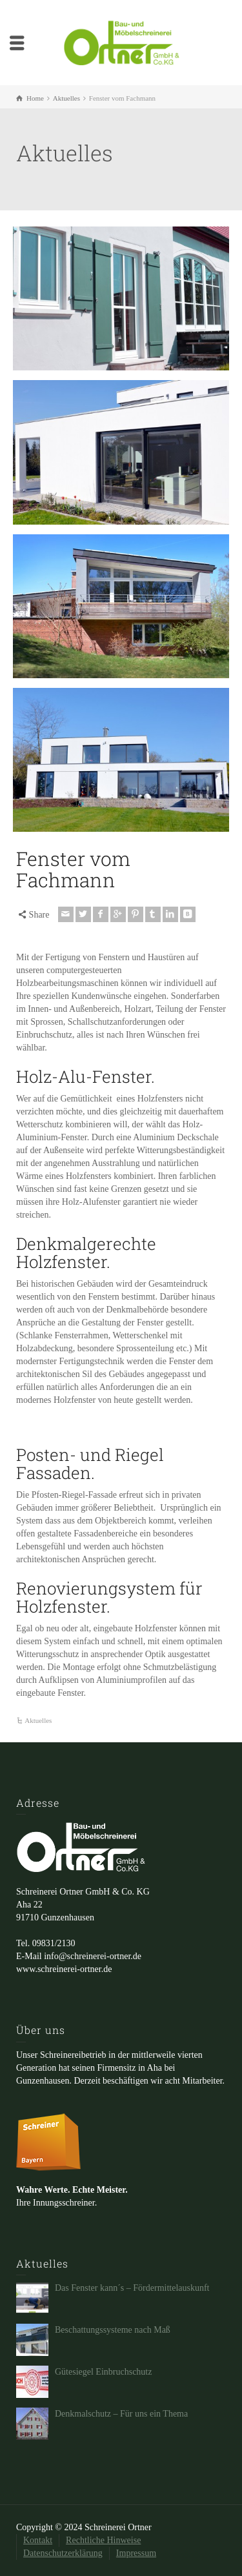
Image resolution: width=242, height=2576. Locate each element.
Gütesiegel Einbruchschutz (103, 2372)
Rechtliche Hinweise (103, 2540)
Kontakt (37, 2540)
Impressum (136, 2553)
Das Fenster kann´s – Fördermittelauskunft (132, 2288)
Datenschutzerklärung (63, 2553)
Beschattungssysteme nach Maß (112, 2330)
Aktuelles (38, 1720)
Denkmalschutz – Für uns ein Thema (121, 2414)
